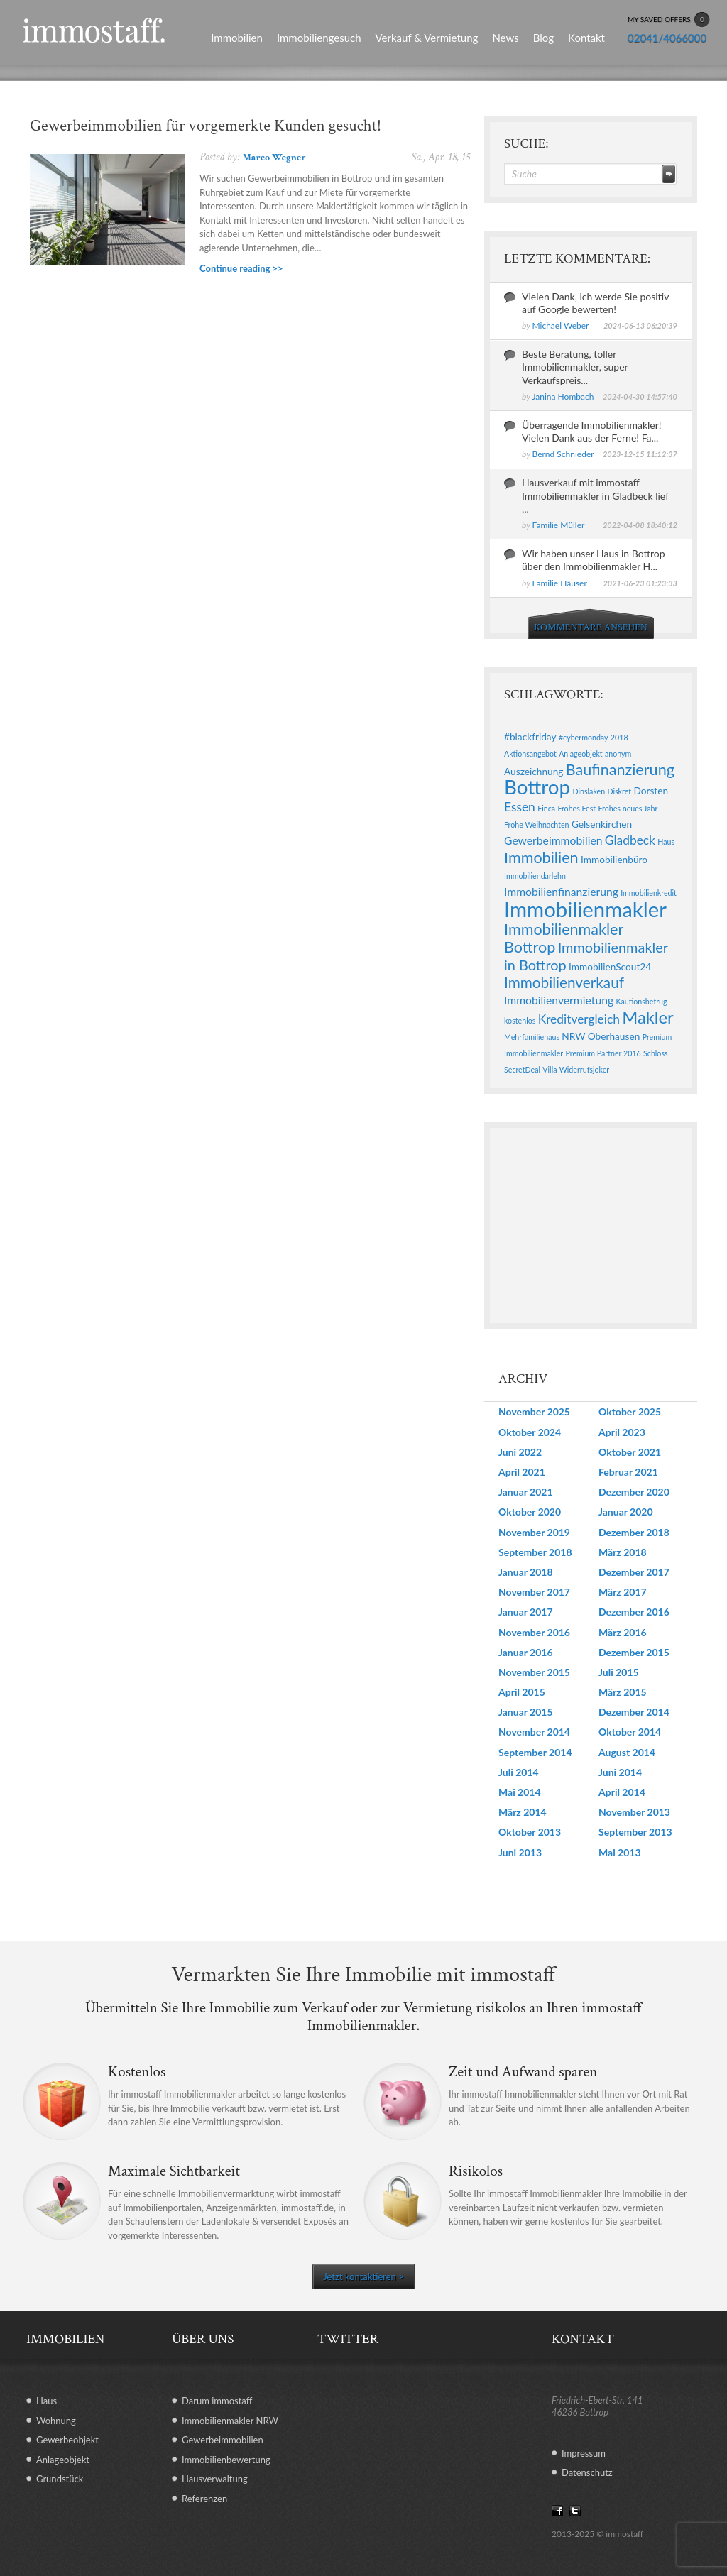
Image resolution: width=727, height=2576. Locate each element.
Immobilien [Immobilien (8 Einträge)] (541, 857)
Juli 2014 (518, 1772)
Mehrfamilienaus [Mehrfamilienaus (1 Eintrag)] (531, 1036)
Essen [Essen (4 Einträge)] (519, 806)
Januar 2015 (525, 1712)
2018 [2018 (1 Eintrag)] (619, 737)
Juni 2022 (520, 1452)
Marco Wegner (273, 157)
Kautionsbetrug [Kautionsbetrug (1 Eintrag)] (641, 1001)
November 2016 (534, 1632)
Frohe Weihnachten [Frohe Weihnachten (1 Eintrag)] (536, 824)
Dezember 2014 (633, 1712)
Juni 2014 (620, 1772)
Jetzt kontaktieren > (363, 2276)
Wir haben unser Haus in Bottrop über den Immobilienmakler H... (593, 559)
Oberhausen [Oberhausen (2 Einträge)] (614, 1036)
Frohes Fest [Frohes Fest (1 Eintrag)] (576, 808)
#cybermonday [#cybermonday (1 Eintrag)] (583, 737)
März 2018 (622, 1552)
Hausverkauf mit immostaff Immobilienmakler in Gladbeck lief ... (595, 495)
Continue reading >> (241, 268)
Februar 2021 (628, 1472)
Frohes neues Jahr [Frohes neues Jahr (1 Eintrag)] (628, 808)
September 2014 (535, 1752)
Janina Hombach (563, 396)
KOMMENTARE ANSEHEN (590, 627)
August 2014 (626, 1752)
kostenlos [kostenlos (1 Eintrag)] (519, 1020)
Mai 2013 (619, 1852)
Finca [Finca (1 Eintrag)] (546, 808)
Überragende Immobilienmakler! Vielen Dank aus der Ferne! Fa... (592, 431)
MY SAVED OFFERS (669, 20)
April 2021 (521, 1472)
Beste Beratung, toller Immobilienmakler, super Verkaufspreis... (575, 366)
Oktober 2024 (529, 1432)
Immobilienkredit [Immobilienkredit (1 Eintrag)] (649, 892)
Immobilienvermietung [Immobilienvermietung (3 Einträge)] (558, 1000)
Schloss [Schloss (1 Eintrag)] (655, 1053)
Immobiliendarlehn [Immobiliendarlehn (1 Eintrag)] (535, 875)
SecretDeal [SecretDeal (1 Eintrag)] (522, 1069)
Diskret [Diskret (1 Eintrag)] (619, 791)
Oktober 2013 (529, 1832)
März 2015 (622, 1692)
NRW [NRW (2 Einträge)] (573, 1036)
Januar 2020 (625, 1512)
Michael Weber (560, 325)
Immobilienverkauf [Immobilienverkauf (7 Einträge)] (564, 982)
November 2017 (534, 1592)
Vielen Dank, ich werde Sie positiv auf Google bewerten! (595, 302)
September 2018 (535, 1552)
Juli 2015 (618, 1672)
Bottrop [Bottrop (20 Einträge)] (537, 787)
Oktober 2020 (529, 1512)
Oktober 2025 (629, 1411)
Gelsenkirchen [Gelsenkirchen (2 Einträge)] (602, 824)
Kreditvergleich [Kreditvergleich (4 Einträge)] (579, 1019)
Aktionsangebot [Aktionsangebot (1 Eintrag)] (530, 753)
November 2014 (534, 1732)
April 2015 (521, 1692)
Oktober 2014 (629, 1732)
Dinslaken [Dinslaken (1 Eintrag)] (588, 791)
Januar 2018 (525, 1572)
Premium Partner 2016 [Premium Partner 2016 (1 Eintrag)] (602, 1053)
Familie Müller (558, 525)
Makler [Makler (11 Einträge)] (647, 1017)
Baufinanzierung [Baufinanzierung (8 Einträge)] (620, 769)
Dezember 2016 (633, 1612)
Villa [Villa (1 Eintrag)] (549, 1069)
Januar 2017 (525, 1612)
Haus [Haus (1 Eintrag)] (665, 841)
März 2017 (622, 1592)
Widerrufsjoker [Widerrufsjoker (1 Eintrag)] (584, 1069)
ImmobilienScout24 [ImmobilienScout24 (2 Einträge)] (610, 966)
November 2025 (534, 1411)
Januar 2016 (525, 1652)
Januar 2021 (525, 1492)
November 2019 (534, 1532)
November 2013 (634, 1812)
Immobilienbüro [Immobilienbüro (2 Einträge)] (614, 859)
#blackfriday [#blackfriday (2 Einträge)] (530, 736)
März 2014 (522, 1812)
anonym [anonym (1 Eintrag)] (618, 753)
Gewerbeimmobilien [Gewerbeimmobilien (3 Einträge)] (553, 840)
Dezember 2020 (633, 1492)
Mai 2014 (519, 1792)
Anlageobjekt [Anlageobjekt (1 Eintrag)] (580, 753)
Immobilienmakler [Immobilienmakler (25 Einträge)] (585, 909)
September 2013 (635, 1832)
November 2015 (534, 1672)
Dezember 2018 (633, 1532)
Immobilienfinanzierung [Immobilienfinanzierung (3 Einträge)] (561, 891)
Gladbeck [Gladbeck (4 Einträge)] (630, 840)
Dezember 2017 (633, 1572)
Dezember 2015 (633, 1652)
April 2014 (621, 1792)
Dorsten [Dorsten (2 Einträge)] (650, 790)
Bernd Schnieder (563, 454)
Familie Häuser (559, 583)
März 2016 (622, 1632)
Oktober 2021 (629, 1452)
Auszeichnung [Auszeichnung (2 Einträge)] (533, 771)
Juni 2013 (520, 1852)
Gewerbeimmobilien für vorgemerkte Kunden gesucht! (205, 125)
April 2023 (621, 1432)
